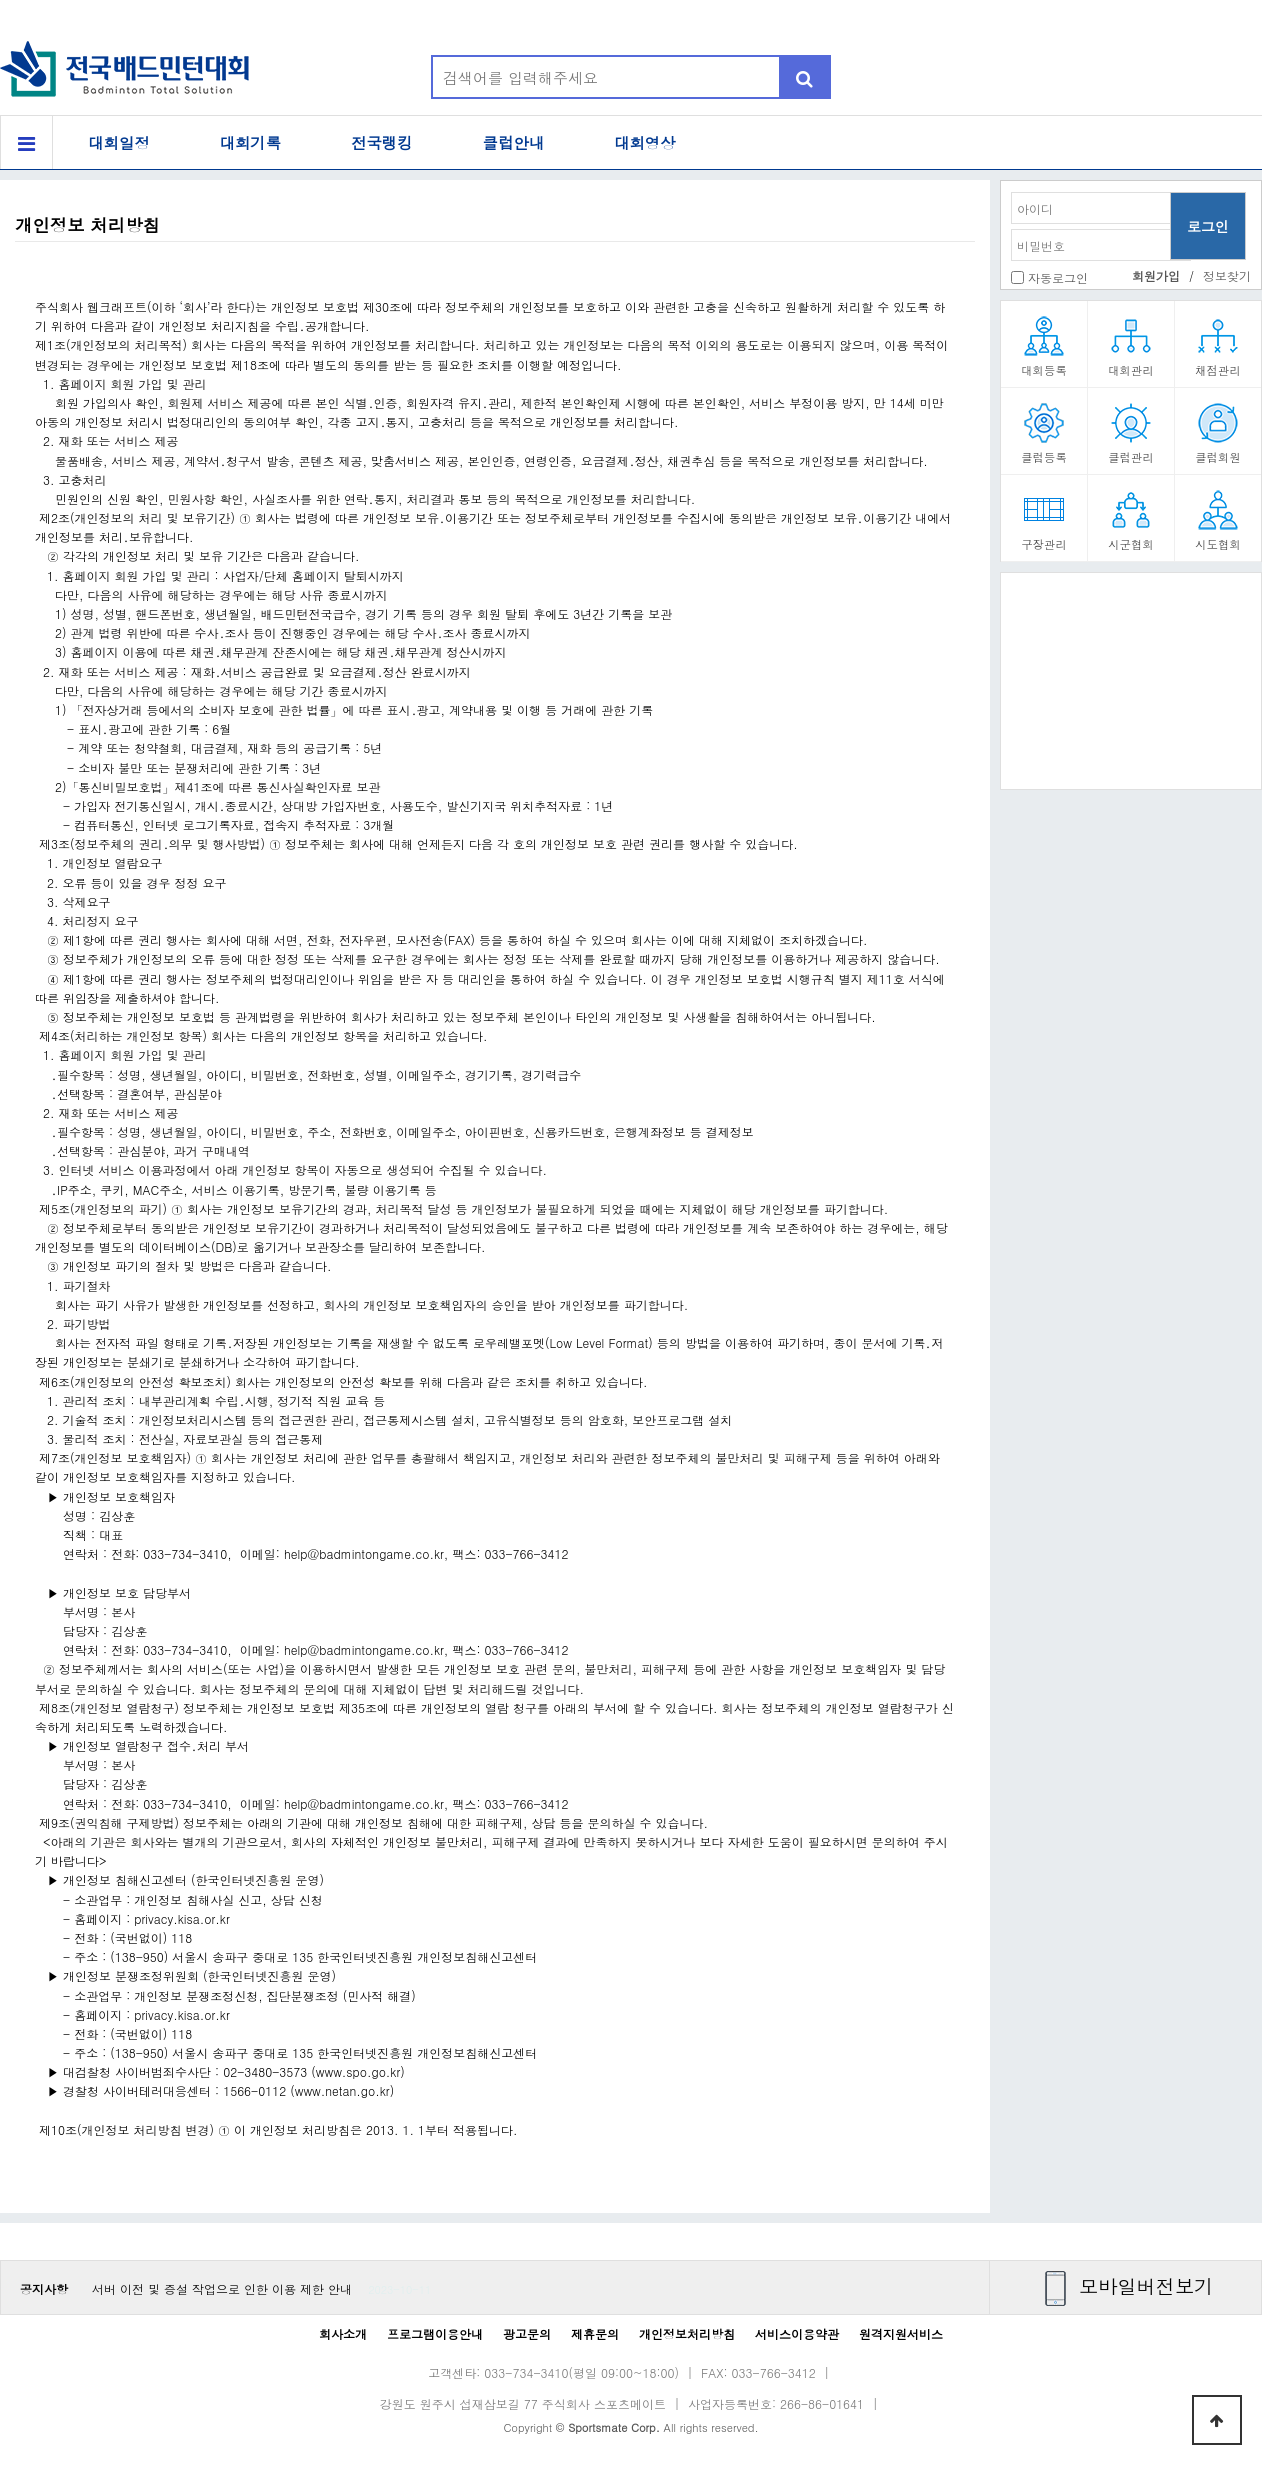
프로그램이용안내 (435, 2333)
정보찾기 (1227, 275)
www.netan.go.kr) (345, 2090)
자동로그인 (1058, 277)
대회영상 (645, 142)
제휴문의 (595, 2333)
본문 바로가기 (0, 0)
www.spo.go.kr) (360, 2071)
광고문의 (527, 2333)
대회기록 (251, 142)
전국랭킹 (382, 142)
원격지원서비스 (901, 2333)
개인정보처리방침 (687, 2333)
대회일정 (119, 142)
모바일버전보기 (1146, 2285)
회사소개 (343, 2333)
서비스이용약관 (797, 2333)
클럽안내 (514, 142)
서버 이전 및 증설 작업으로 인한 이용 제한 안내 (222, 2288)
